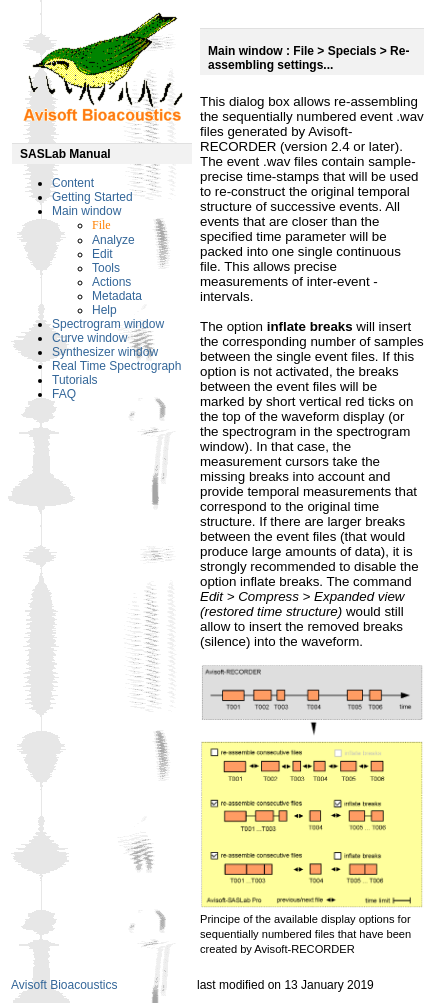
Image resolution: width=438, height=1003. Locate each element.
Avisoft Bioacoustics (64, 985)
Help (104, 310)
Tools (106, 268)
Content (73, 183)
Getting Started (92, 197)
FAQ (64, 394)
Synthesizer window (105, 352)
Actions (111, 282)
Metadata (117, 296)
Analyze (113, 240)
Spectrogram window (108, 324)
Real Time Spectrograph (116, 366)
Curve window (89, 338)
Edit (102, 254)
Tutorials (75, 380)
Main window (86, 211)
